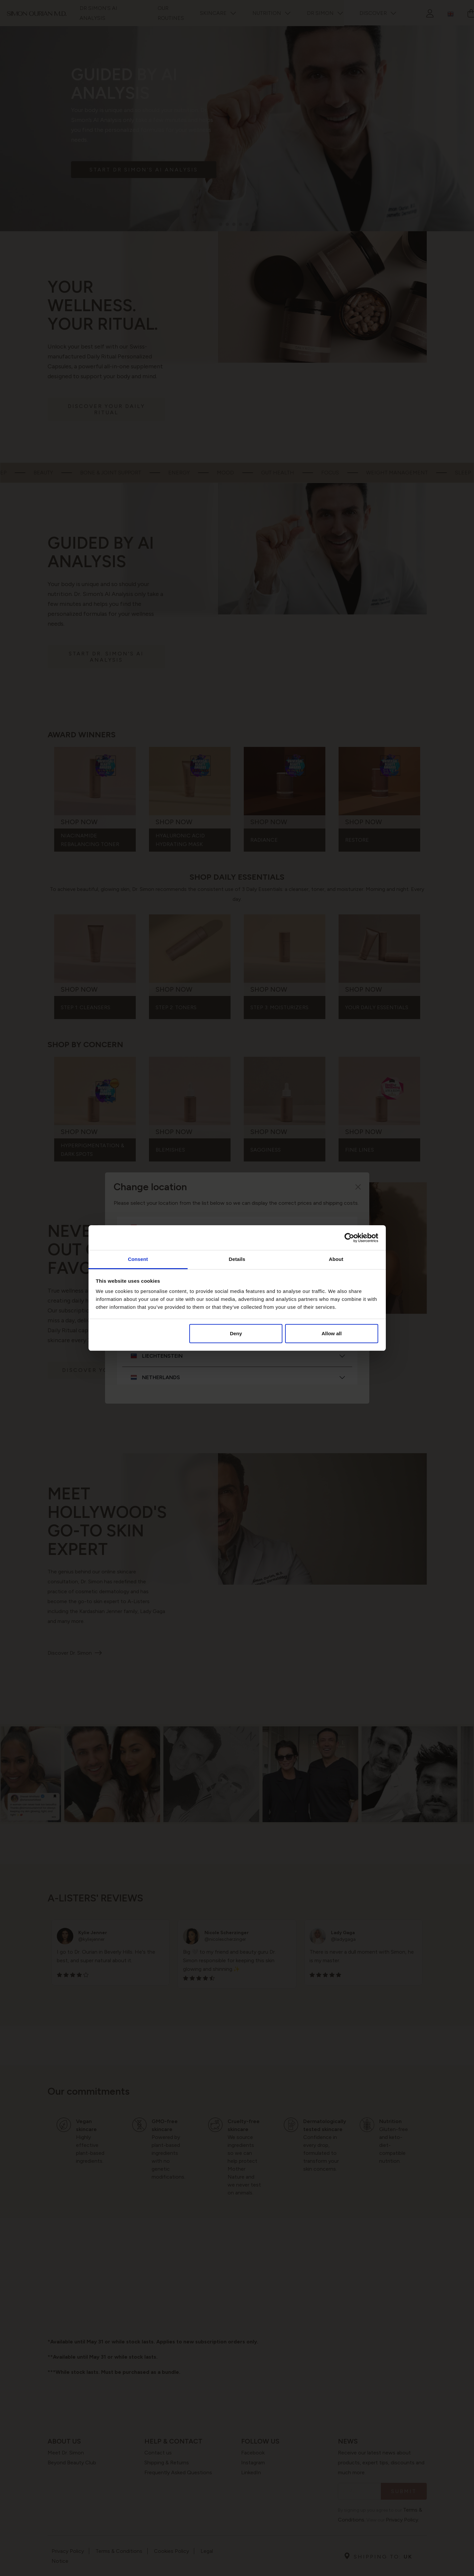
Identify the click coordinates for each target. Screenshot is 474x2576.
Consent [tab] (138, 1259)
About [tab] (336, 1259)
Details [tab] (237, 1259)
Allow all (332, 1333)
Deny (236, 1333)
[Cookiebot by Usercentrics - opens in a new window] (349, 1238)
